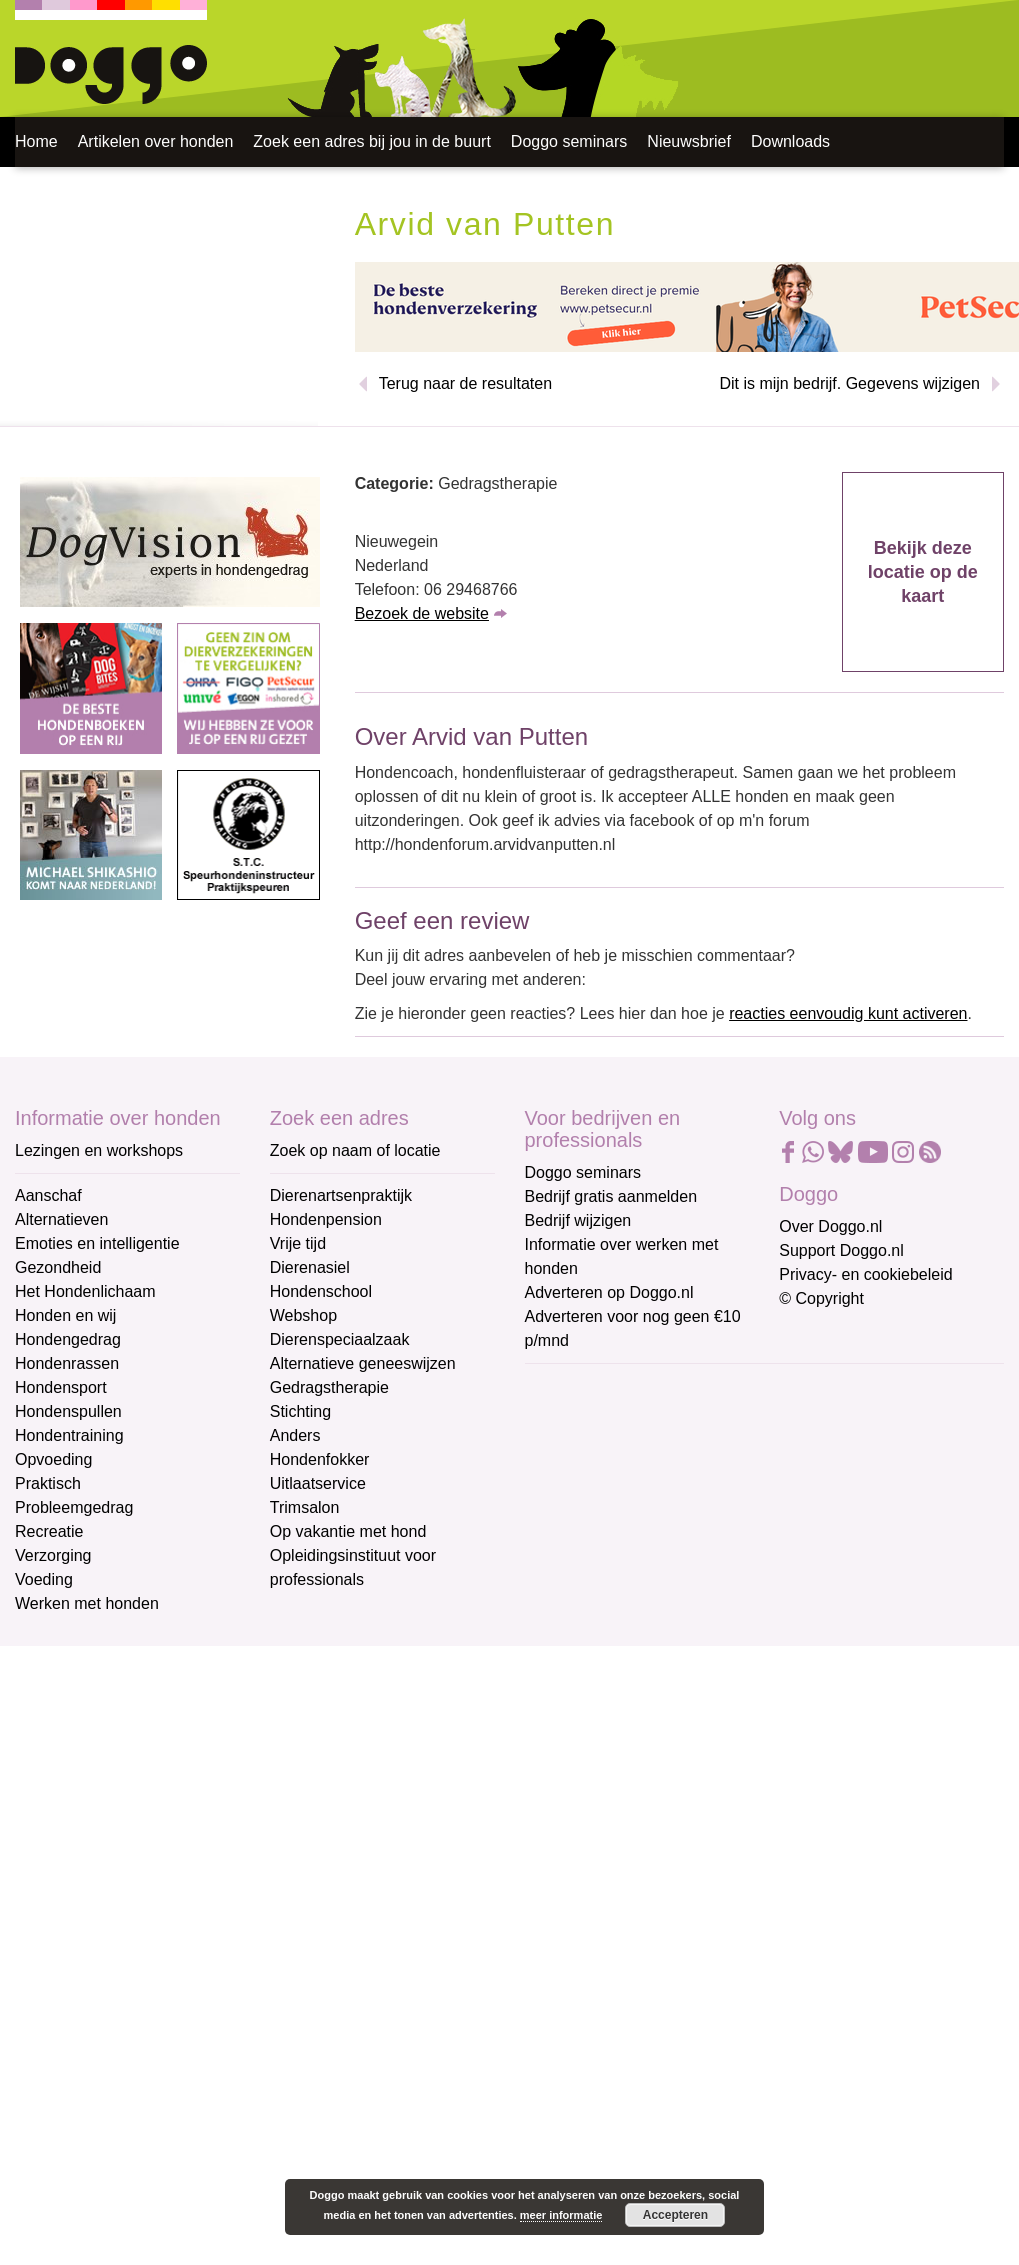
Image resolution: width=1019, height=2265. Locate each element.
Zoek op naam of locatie (355, 1150)
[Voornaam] (667, 1485)
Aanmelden (667, 1604)
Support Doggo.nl (841, 1250)
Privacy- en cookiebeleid (865, 1274)
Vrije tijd (298, 1243)
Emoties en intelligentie (97, 1243)
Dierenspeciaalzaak (340, 1339)
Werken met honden (87, 1603)
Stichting (300, 1411)
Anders (295, 1435)
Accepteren (675, 2215)
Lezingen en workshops (99, 1150)
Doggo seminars (569, 141)
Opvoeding (53, 1459)
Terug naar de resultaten (465, 383)
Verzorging (53, 1555)
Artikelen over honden (156, 141)
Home (36, 141)
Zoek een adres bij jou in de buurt (371, 141)
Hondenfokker (320, 1459)
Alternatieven (61, 1219)
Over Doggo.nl (830, 1226)
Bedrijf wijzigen (578, 1220)
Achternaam (569, 1520)
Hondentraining (69, 1435)
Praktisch (48, 1483)
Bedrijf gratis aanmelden (611, 1196)
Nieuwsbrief (689, 141)
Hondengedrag (68, 1339)
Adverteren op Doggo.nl (609, 1292)
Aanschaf (48, 1195)
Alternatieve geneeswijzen (363, 1363)
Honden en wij (65, 1315)
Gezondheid (58, 1267)
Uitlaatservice (318, 1483)
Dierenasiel (310, 1267)
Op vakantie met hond (348, 1531)
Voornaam (563, 1454)
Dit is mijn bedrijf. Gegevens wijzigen (849, 383)
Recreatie (49, 1531)
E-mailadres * (575, 1387)
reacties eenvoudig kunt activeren (848, 1013)
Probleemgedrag (74, 1507)
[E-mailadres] (667, 1419)
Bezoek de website (422, 613)
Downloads (790, 141)
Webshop (303, 1315)
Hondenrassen (67, 1363)
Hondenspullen (68, 1411)
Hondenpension (326, 1219)
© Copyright (821, 1298)
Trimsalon (305, 1507)
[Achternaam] (667, 1551)
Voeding (44, 1579)
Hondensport (61, 1387)
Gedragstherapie (329, 1387)
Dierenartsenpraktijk (341, 1195)
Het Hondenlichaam (85, 1291)
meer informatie (561, 2215)
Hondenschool (321, 1291)
